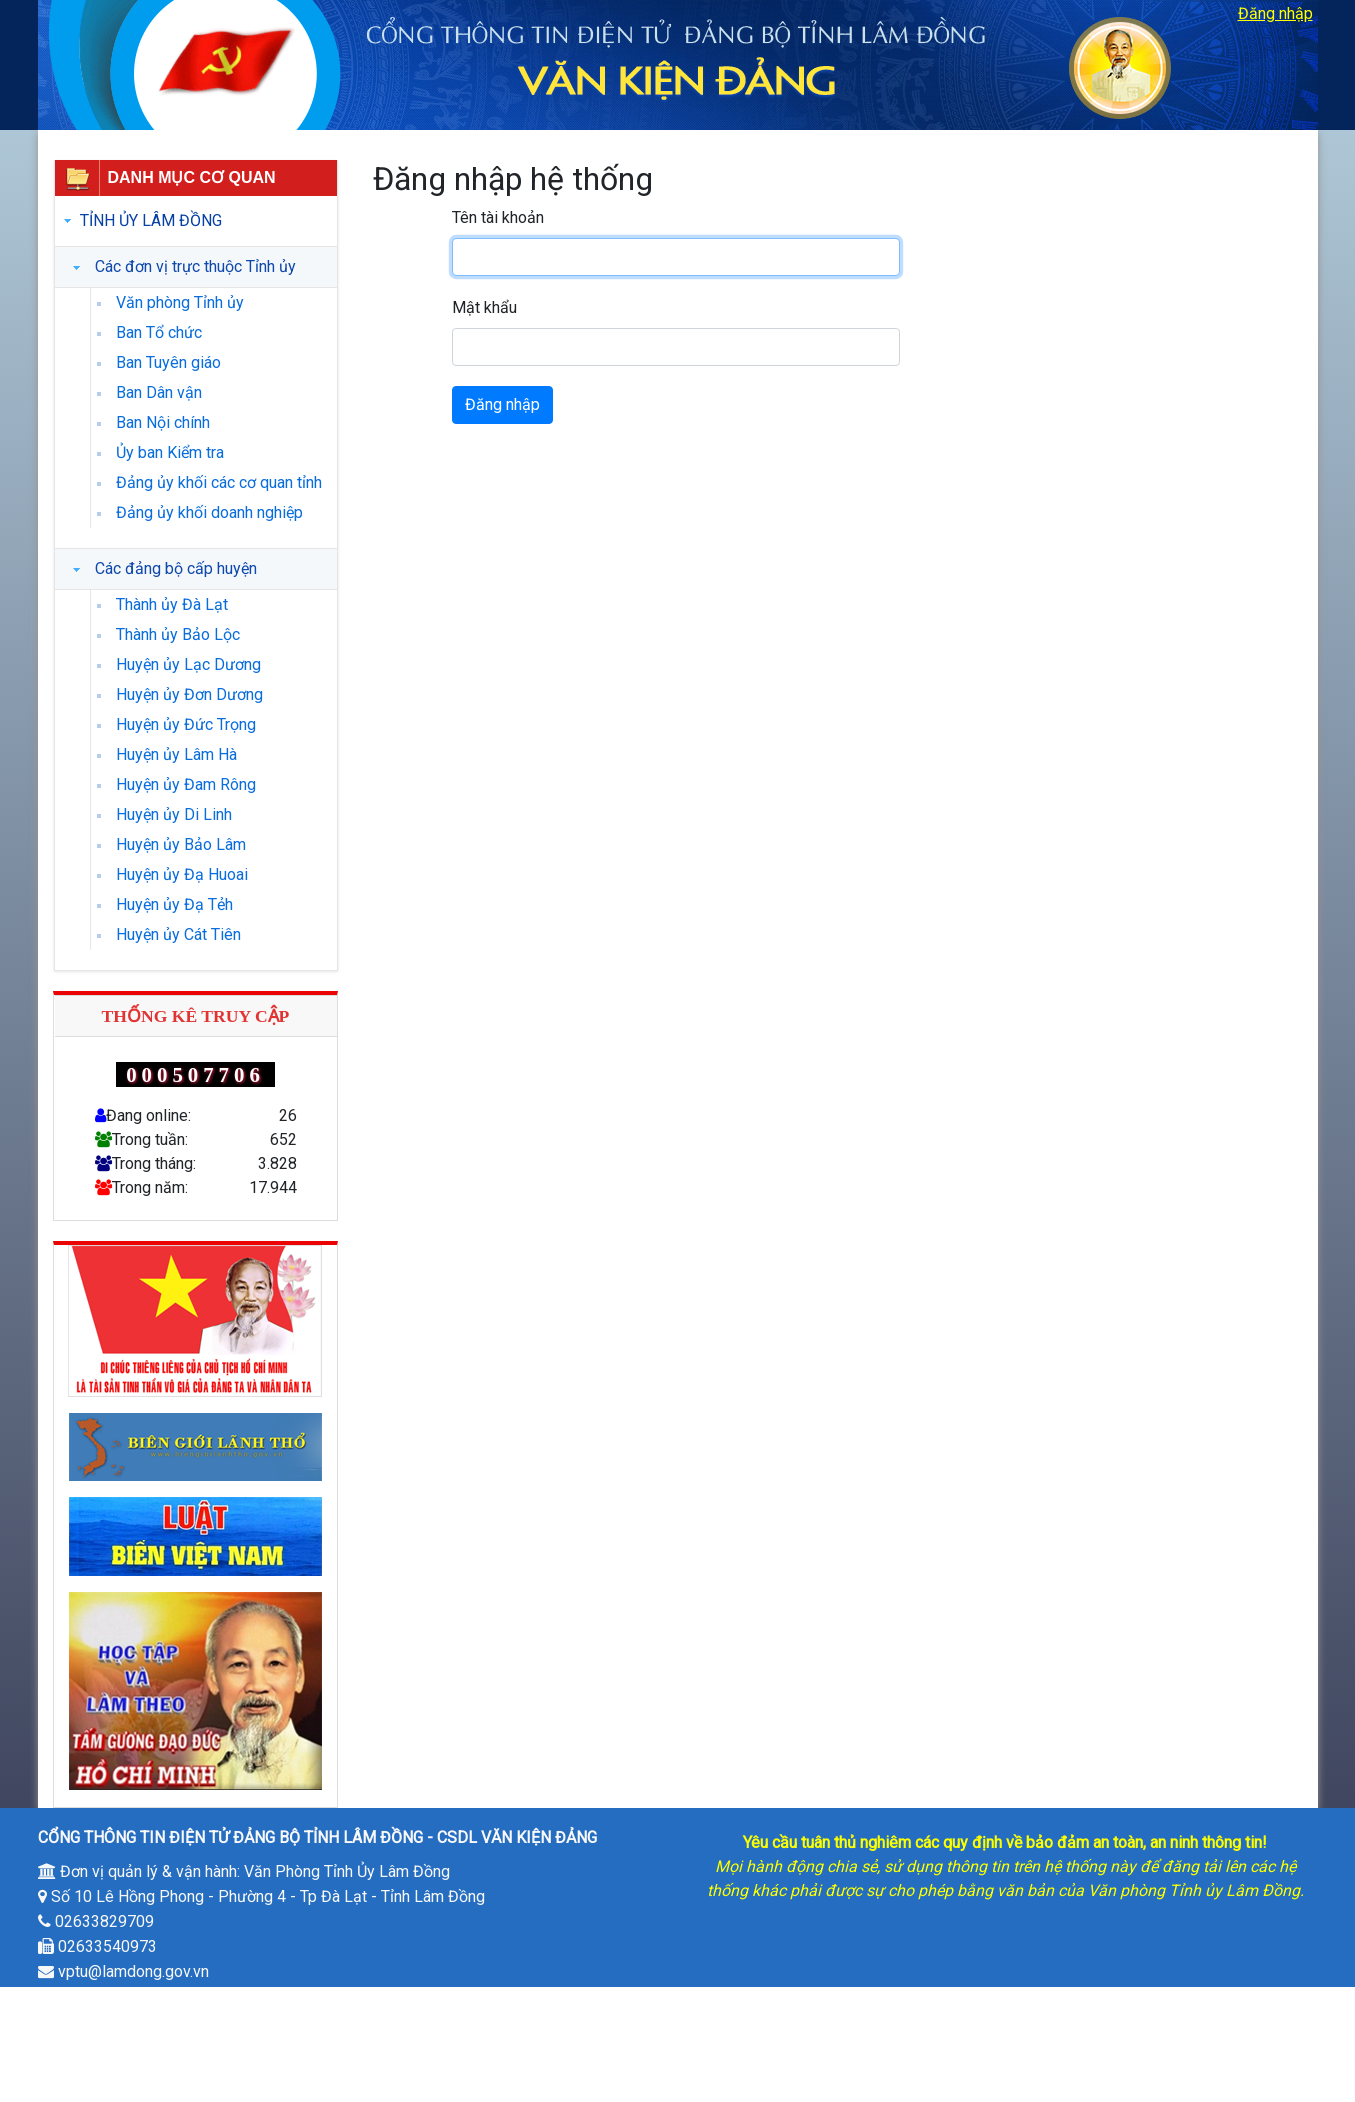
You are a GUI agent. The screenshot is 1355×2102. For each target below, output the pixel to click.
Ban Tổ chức (159, 332)
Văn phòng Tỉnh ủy (180, 302)
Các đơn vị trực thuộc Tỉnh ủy (195, 266)
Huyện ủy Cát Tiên (178, 934)
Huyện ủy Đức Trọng (186, 724)
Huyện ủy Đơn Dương (189, 694)
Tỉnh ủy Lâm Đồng (151, 220)
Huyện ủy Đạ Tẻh (174, 904)
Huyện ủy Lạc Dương (188, 664)
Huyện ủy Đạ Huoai (182, 874)
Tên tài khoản (498, 217)
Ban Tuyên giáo (168, 362)
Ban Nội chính (163, 422)
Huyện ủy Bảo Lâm (181, 844)
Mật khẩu (484, 307)
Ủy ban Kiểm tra (170, 452)
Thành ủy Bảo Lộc (178, 634)
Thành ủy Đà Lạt (172, 604)
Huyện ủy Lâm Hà (176, 754)
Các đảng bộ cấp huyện (176, 568)
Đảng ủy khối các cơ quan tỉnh (219, 482)
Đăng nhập (1275, 13)
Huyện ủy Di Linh (174, 814)
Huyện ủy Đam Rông (186, 784)
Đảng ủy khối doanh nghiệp (209, 512)
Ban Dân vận (159, 392)
